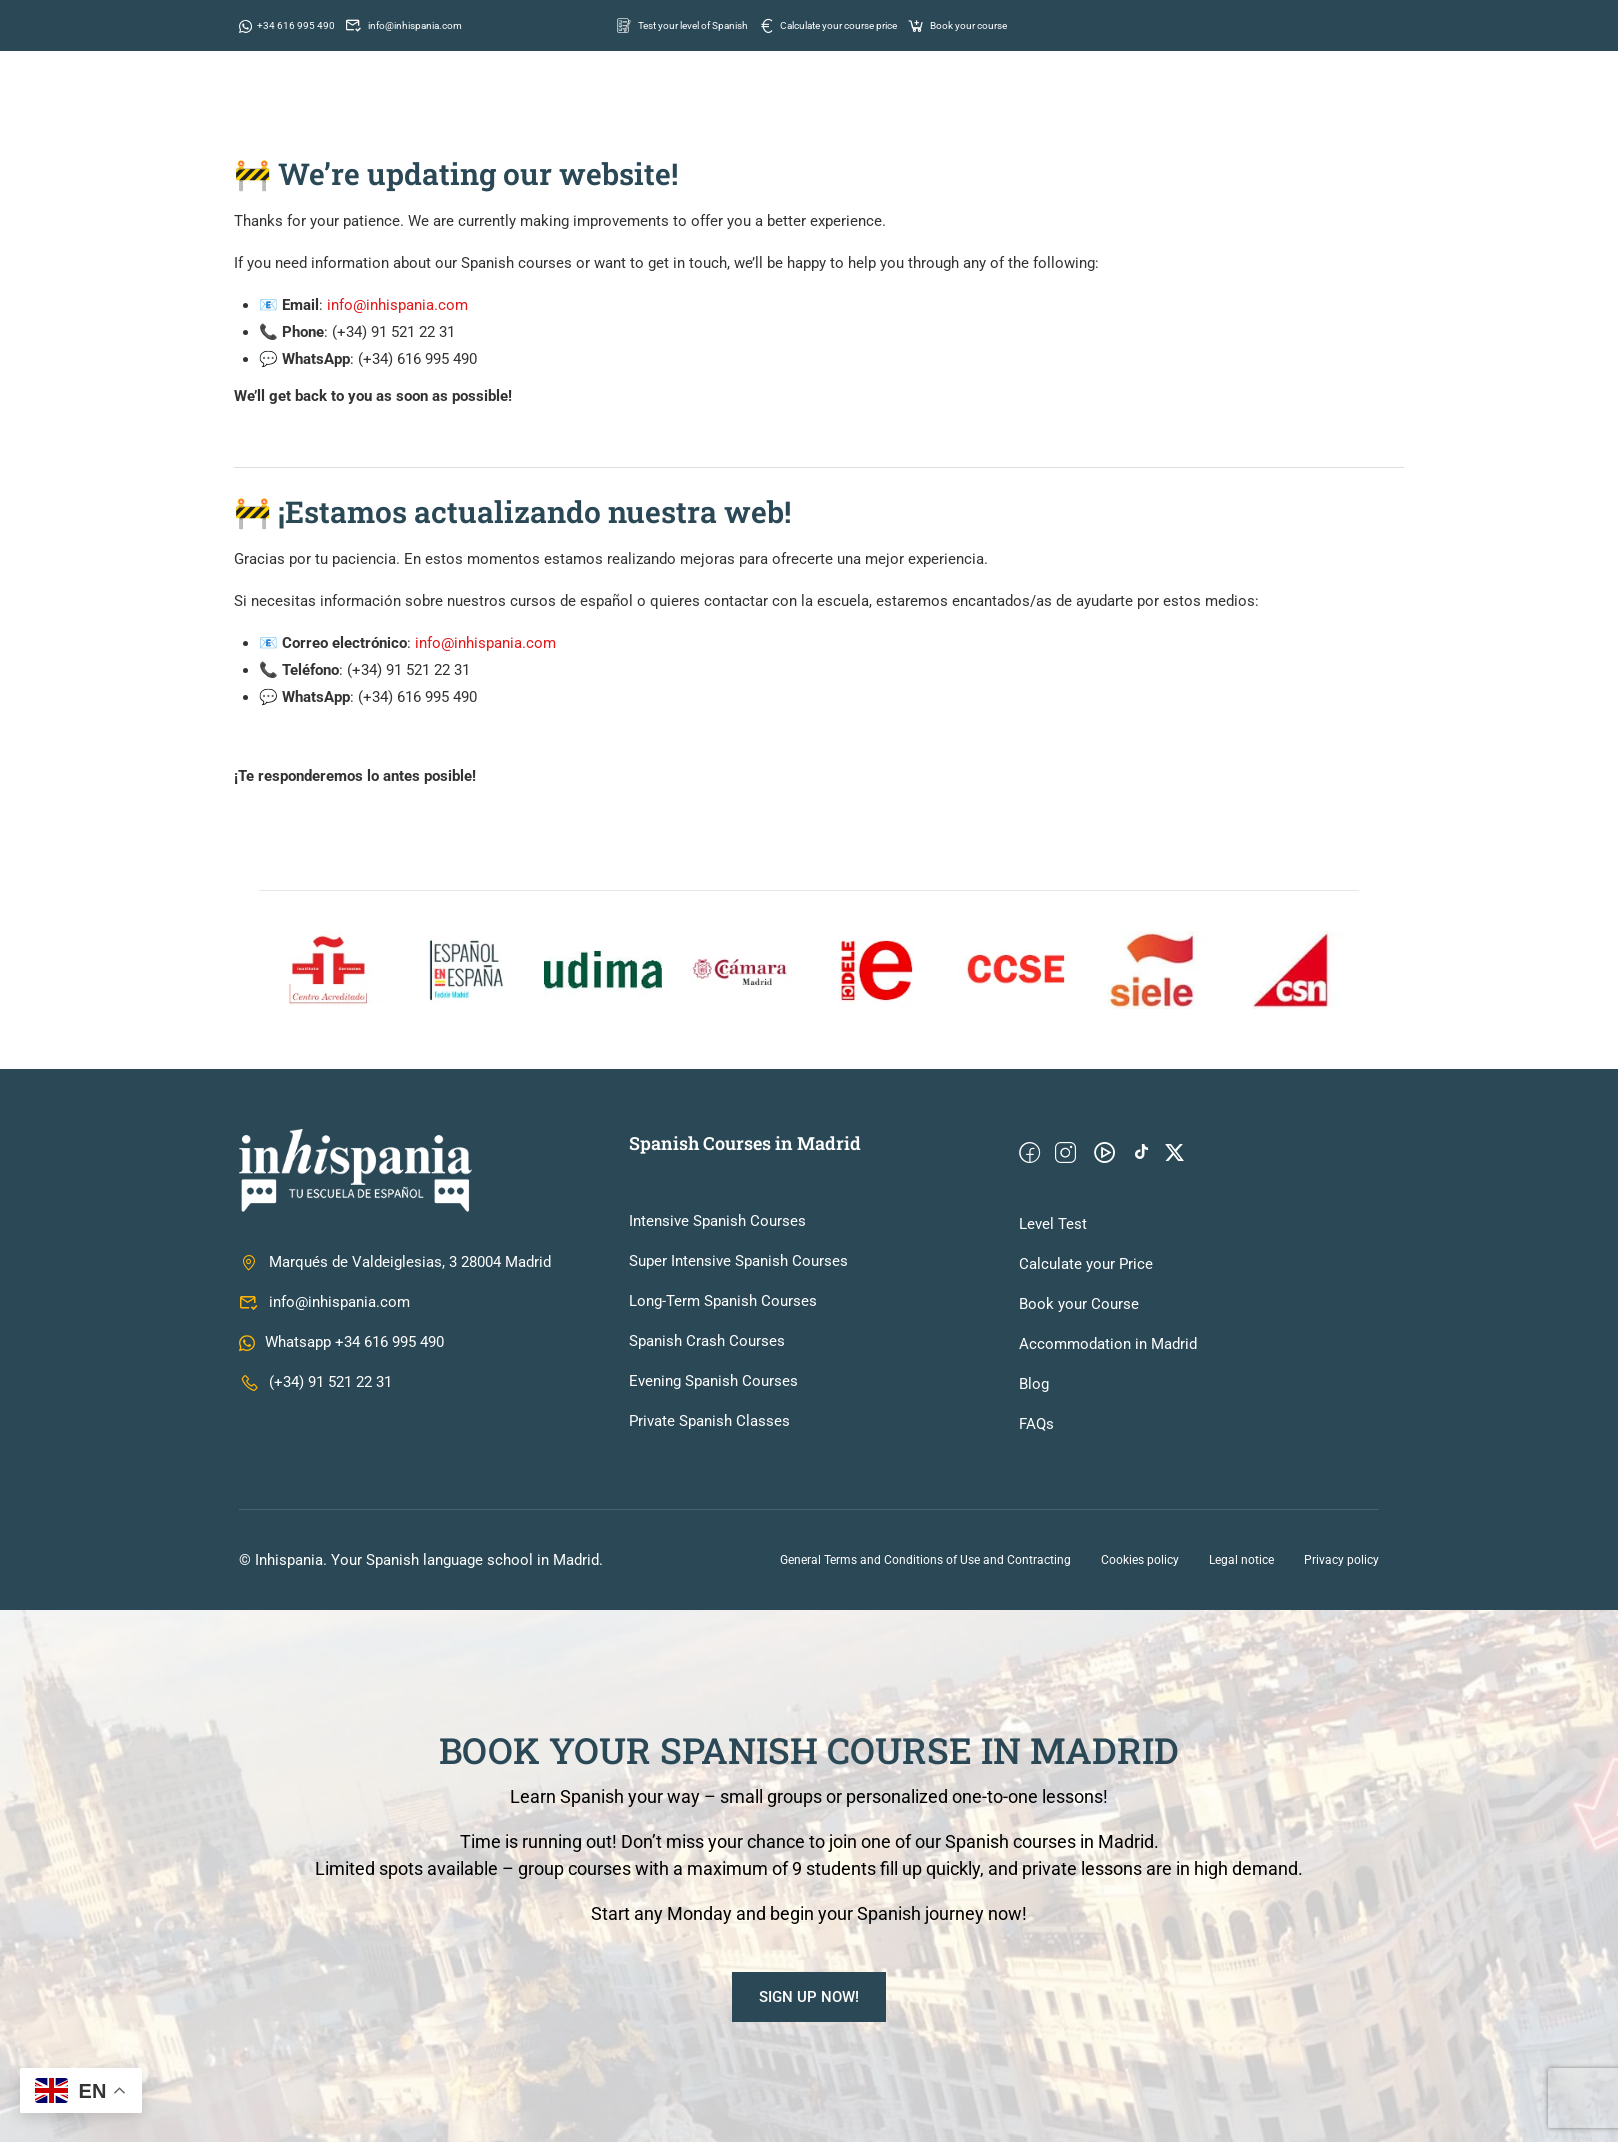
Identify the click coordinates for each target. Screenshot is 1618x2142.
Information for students (1093, 109)
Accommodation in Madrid (1108, 1344)
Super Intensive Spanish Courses (738, 1261)
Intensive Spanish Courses (717, 1221)
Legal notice (1241, 1560)
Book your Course (1079, 1304)
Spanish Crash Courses (707, 1341)
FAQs (1036, 1424)
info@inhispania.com (434, 24)
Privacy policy (1341, 1560)
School (757, 109)
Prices (1253, 109)
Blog (1034, 1384)
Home (670, 109)
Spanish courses (885, 109)
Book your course (1041, 24)
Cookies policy (1140, 1560)
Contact (1348, 109)
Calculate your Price (1086, 1264)
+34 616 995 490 (295, 24)
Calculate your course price (882, 24)
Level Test (1053, 1224)
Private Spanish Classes (709, 1421)
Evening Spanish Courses (713, 1381)
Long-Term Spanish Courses (723, 1301)
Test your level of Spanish (699, 24)
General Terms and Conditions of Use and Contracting (925, 1560)
